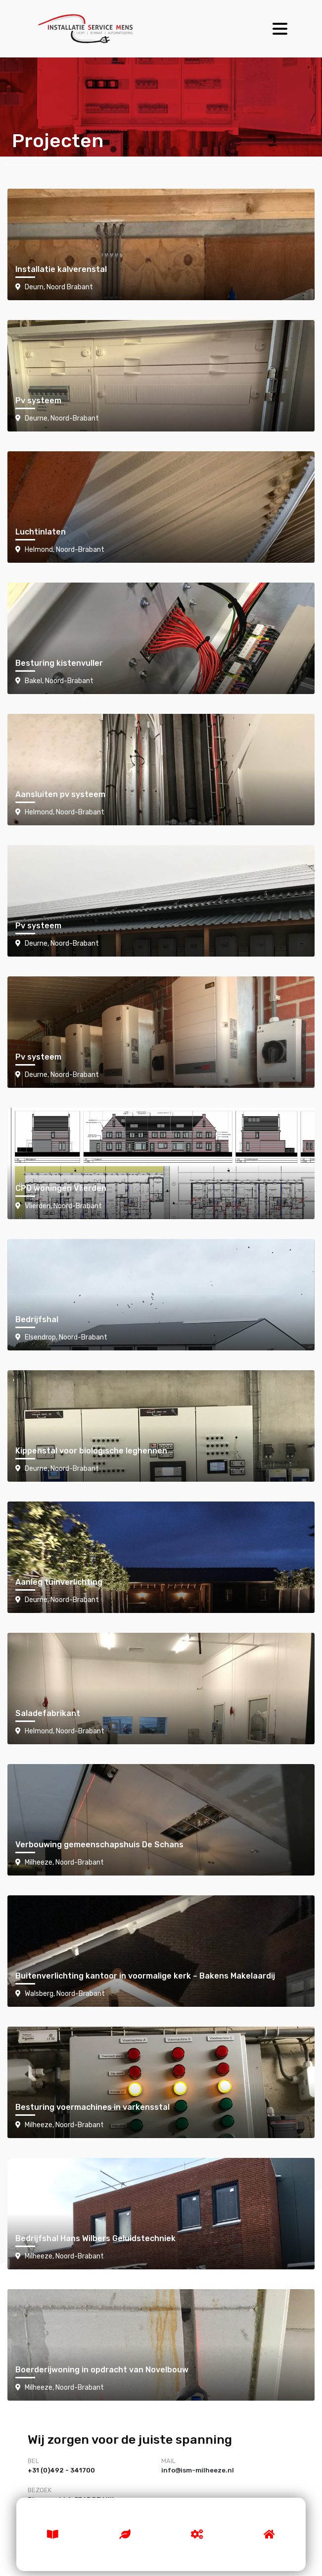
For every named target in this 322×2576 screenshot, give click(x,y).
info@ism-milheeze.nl (197, 2470)
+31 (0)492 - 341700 (61, 2470)
